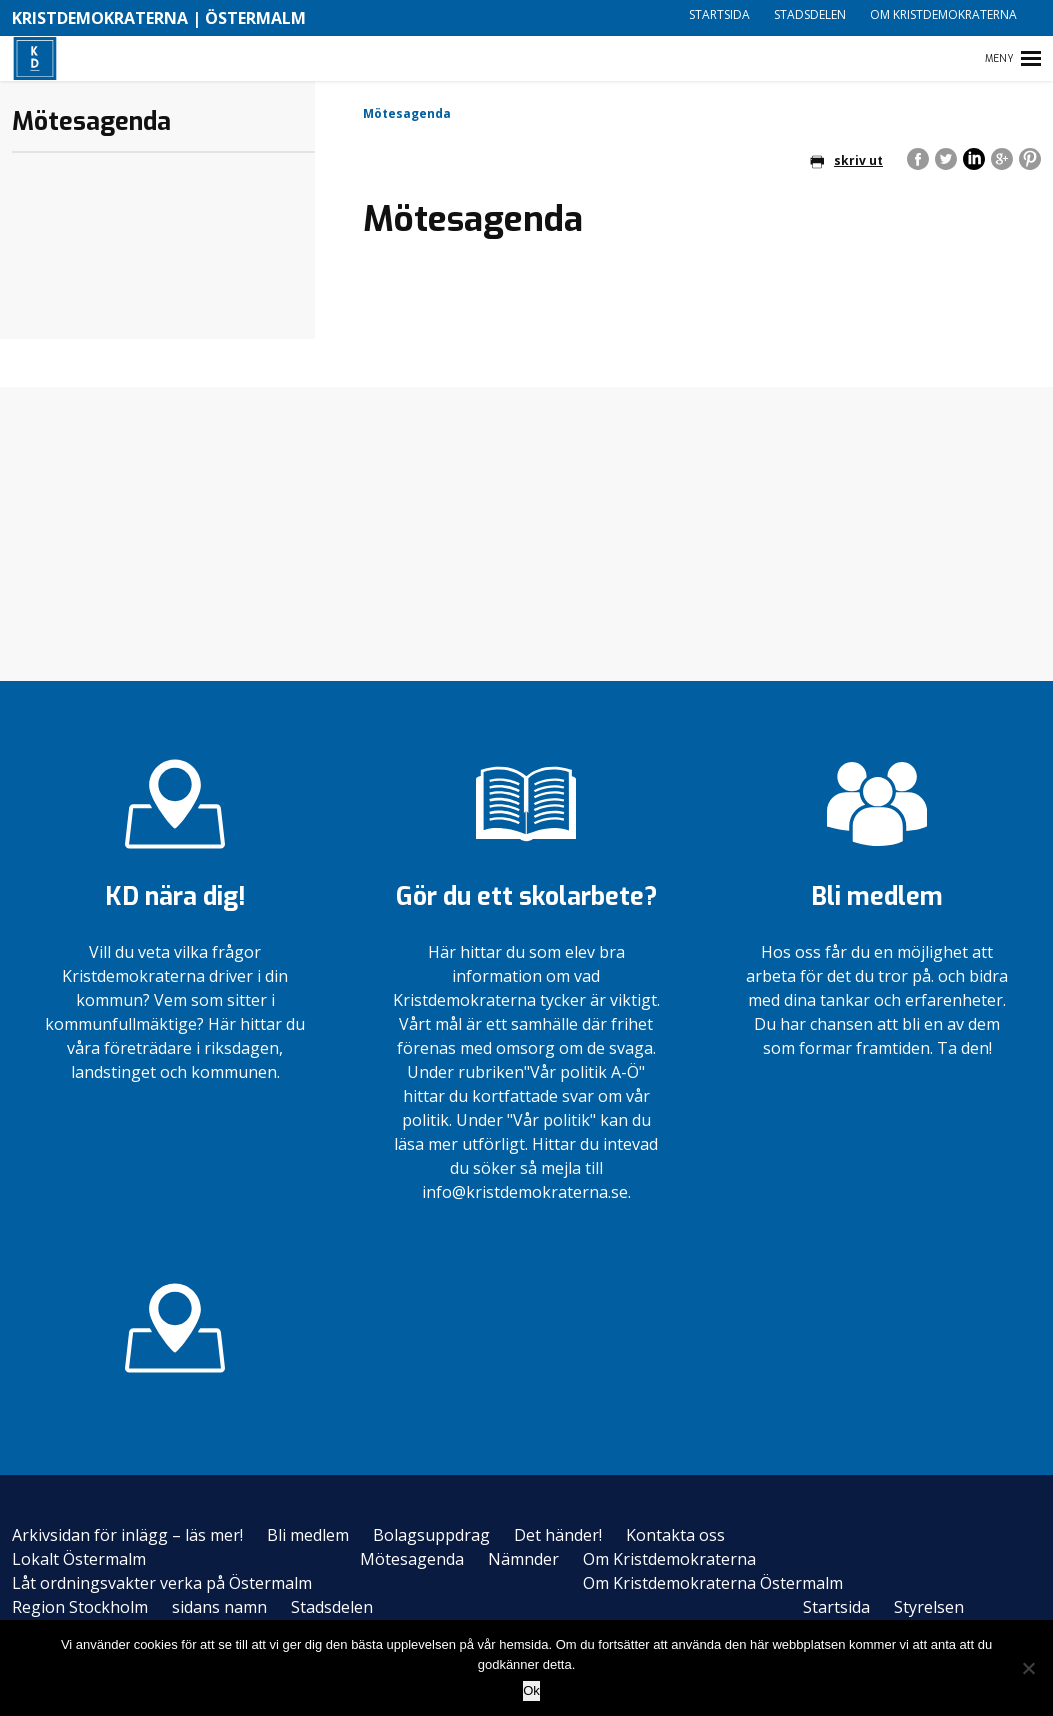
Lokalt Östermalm (79, 1559)
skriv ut (846, 160)
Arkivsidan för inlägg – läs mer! (127, 1535)
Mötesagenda (412, 1559)
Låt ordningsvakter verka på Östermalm (162, 1583)
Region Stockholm (80, 1607)
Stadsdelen (810, 14)
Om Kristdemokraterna (943, 14)
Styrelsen (929, 1607)
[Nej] (1028, 1668)
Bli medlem (308, 1535)
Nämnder (523, 1559)
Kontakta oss (675, 1535)
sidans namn (219, 1607)
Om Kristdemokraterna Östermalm (713, 1583)
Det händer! (558, 1535)
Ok (531, 1690)
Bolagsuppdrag (431, 1535)
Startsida (719, 14)
